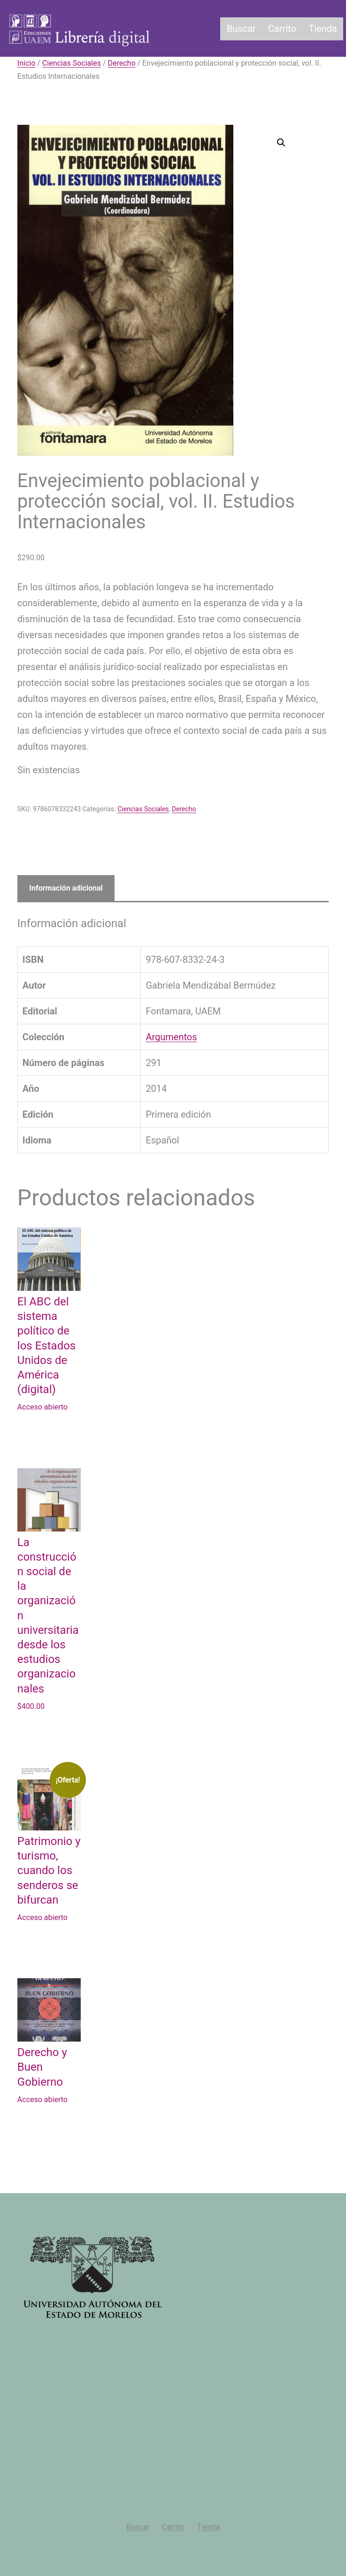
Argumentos (171, 1037)
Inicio (26, 63)
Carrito (282, 28)
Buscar (241, 28)
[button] (281, 142)
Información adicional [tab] (65, 888)
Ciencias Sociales (71, 63)
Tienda (322, 28)
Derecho (121, 63)
